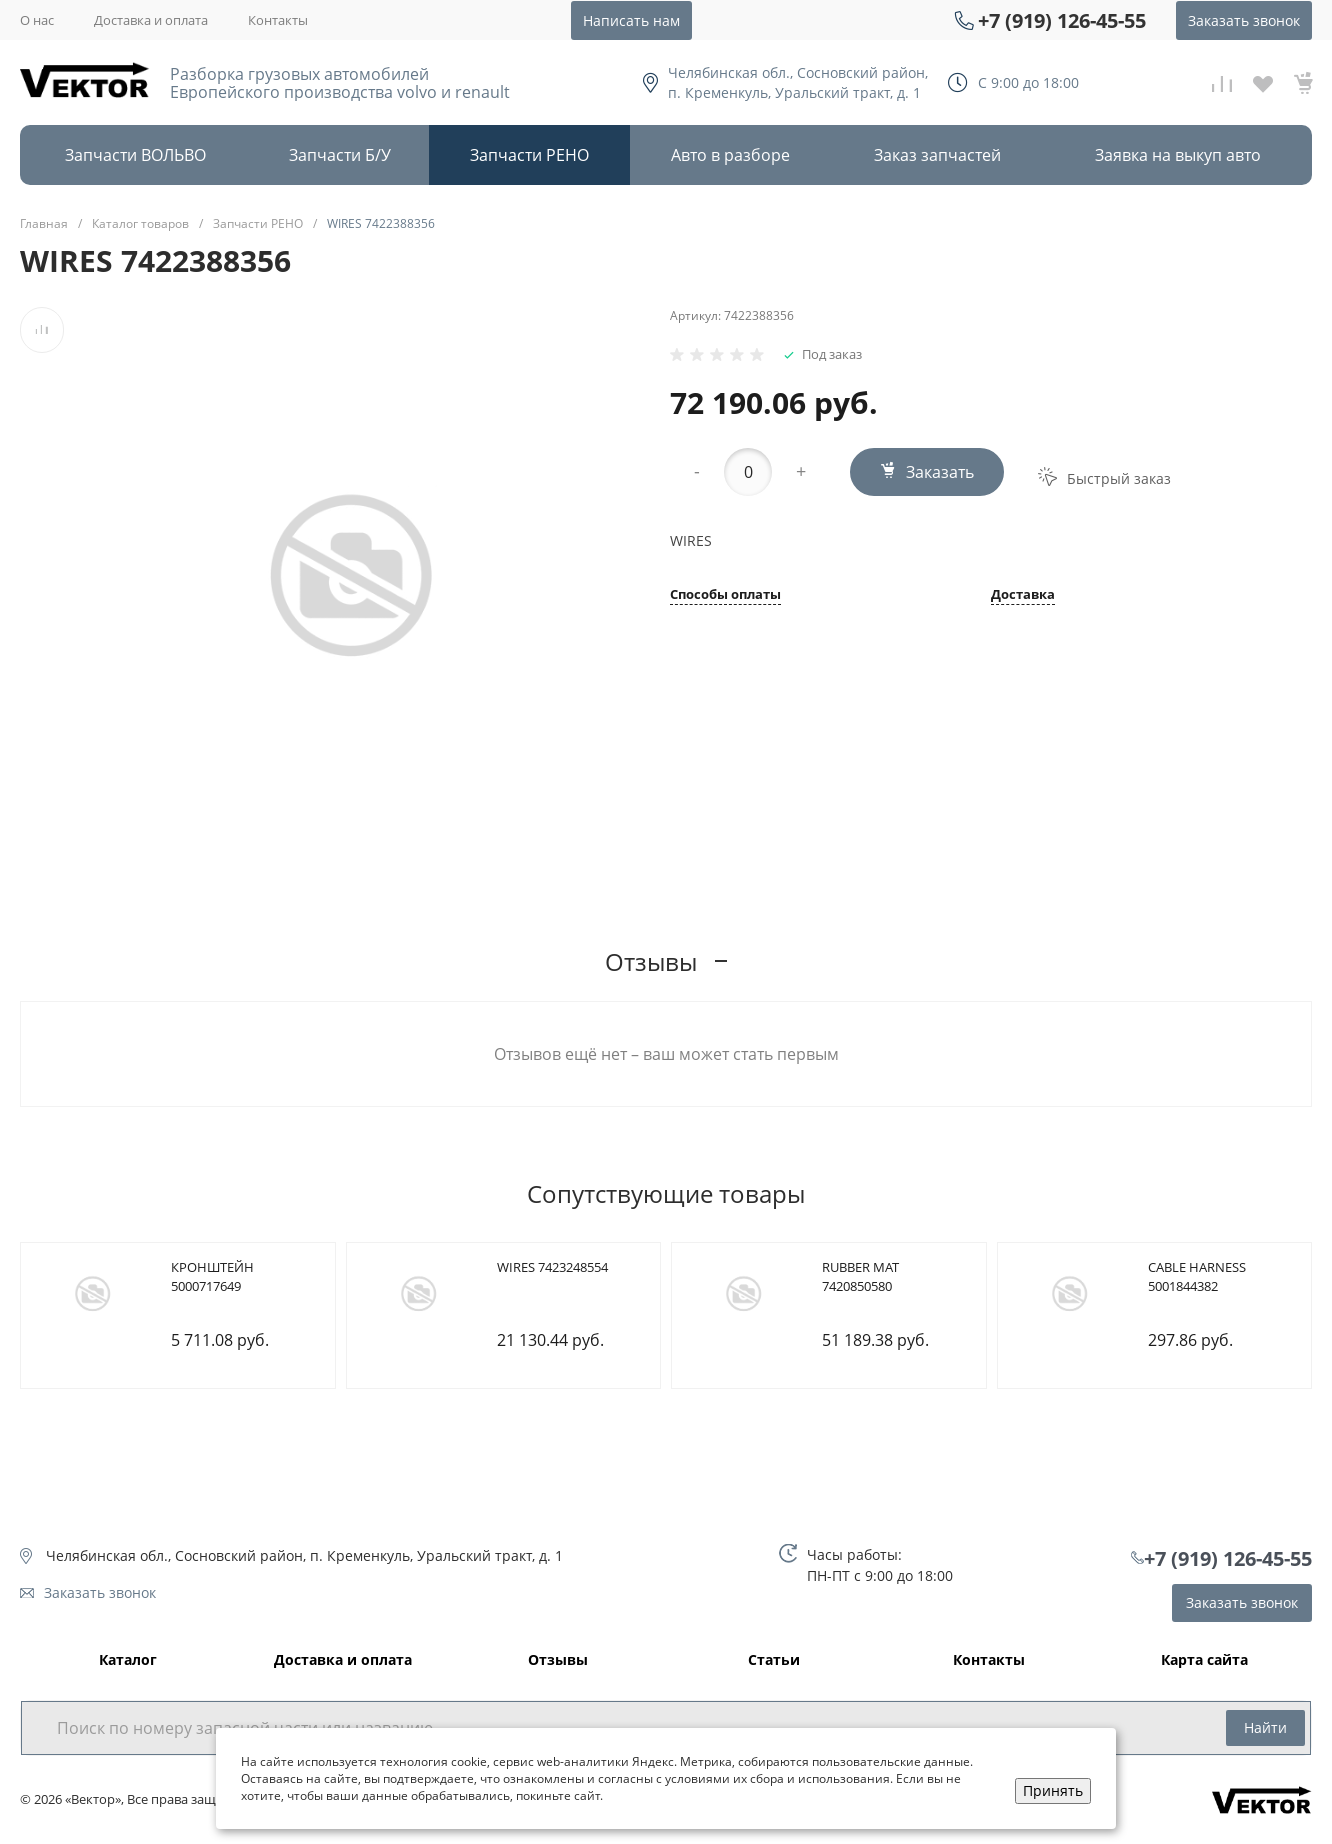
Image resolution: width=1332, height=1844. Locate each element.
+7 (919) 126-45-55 (1062, 20)
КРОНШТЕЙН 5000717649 (212, 1277)
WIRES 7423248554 (552, 1267)
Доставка (1023, 595)
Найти (1265, 1727)
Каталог (128, 1660)
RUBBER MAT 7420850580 (860, 1277)
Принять (1053, 1790)
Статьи (774, 1660)
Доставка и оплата (151, 20)
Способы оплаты (725, 595)
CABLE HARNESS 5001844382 (1197, 1277)
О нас (37, 20)
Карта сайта (1204, 1660)
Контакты (278, 20)
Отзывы (558, 1660)
